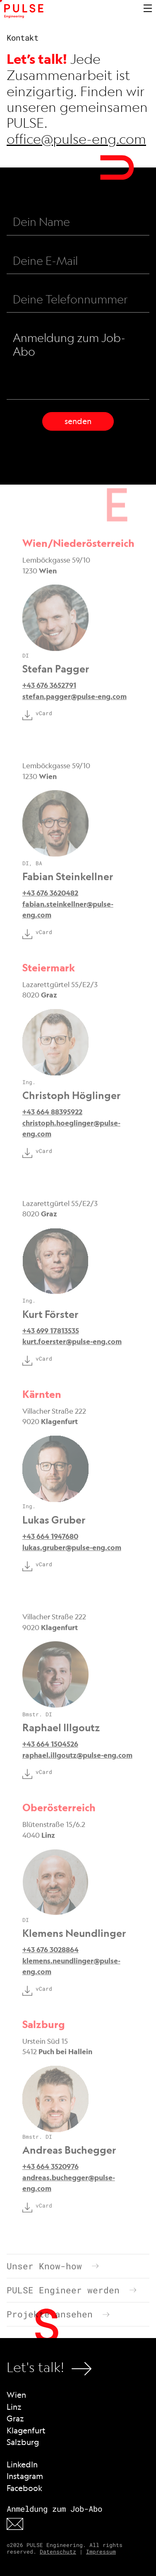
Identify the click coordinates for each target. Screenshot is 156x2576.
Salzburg (23, 2442)
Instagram (25, 2476)
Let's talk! (49, 2369)
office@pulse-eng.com (76, 139)
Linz (14, 2407)
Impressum (101, 2551)
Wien (16, 2395)
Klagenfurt (26, 2430)
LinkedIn (22, 2464)
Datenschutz (58, 2551)
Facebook (24, 2488)
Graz (15, 2418)
